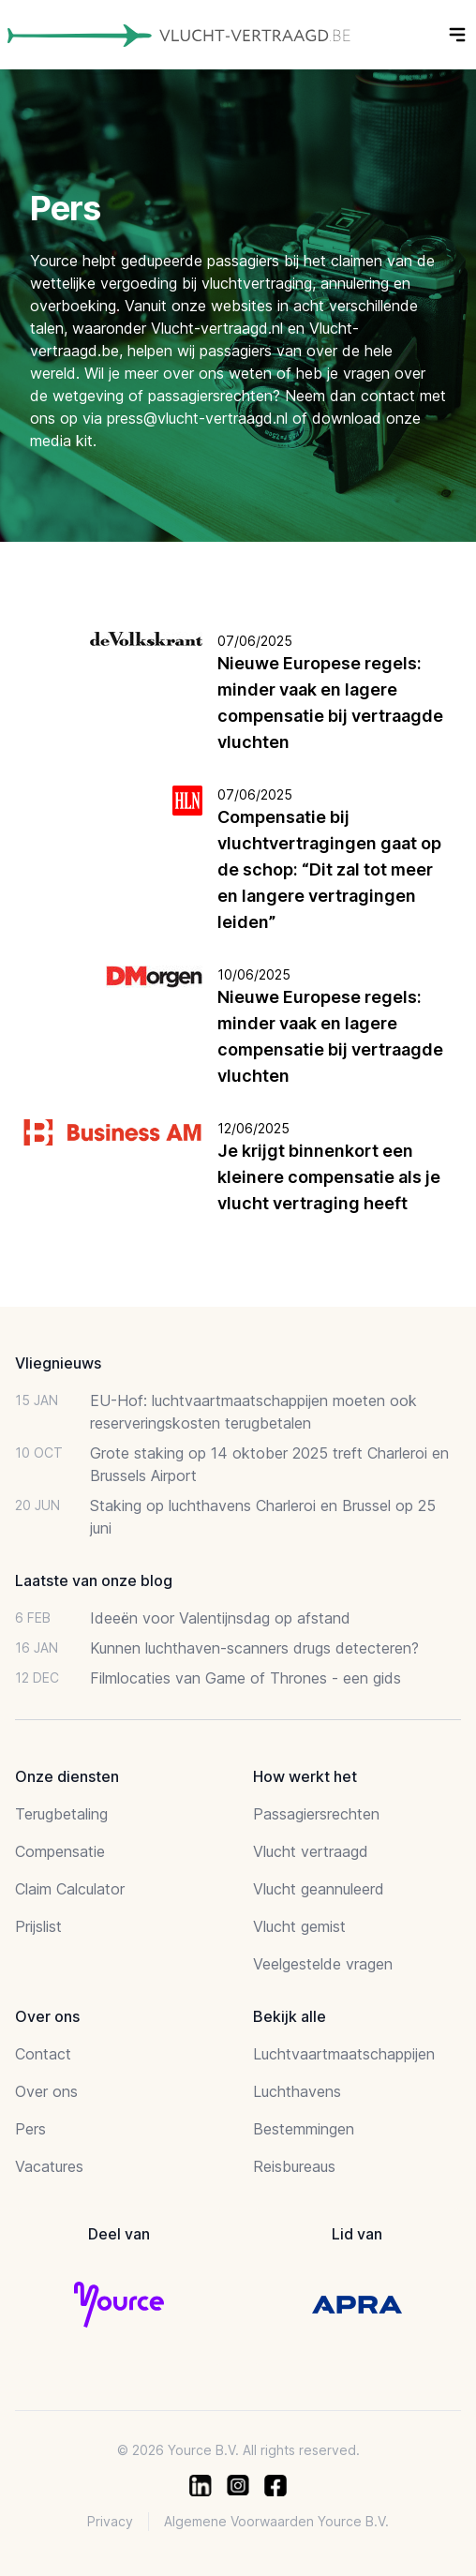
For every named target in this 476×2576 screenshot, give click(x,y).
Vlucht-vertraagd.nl (217, 328)
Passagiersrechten (316, 1814)
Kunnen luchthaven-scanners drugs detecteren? (254, 1648)
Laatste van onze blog (93, 1580)
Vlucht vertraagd (310, 1851)
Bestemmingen (303, 2128)
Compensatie (60, 1851)
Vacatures (49, 2166)
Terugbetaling (61, 1814)
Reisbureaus (294, 2166)
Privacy (110, 2521)
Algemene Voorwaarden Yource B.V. (276, 2521)
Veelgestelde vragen (323, 1963)
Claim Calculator (70, 1889)
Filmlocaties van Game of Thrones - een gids (245, 1678)
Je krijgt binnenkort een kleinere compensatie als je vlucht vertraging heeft (328, 1177)
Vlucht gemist (299, 1926)
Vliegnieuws (58, 1363)
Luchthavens (297, 2091)
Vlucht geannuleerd (318, 1889)
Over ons (46, 2091)
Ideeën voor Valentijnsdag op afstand (220, 1618)
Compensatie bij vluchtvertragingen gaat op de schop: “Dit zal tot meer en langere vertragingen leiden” (329, 869)
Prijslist (38, 1926)
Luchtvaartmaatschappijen (344, 2053)
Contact (43, 2053)
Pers (30, 2128)
